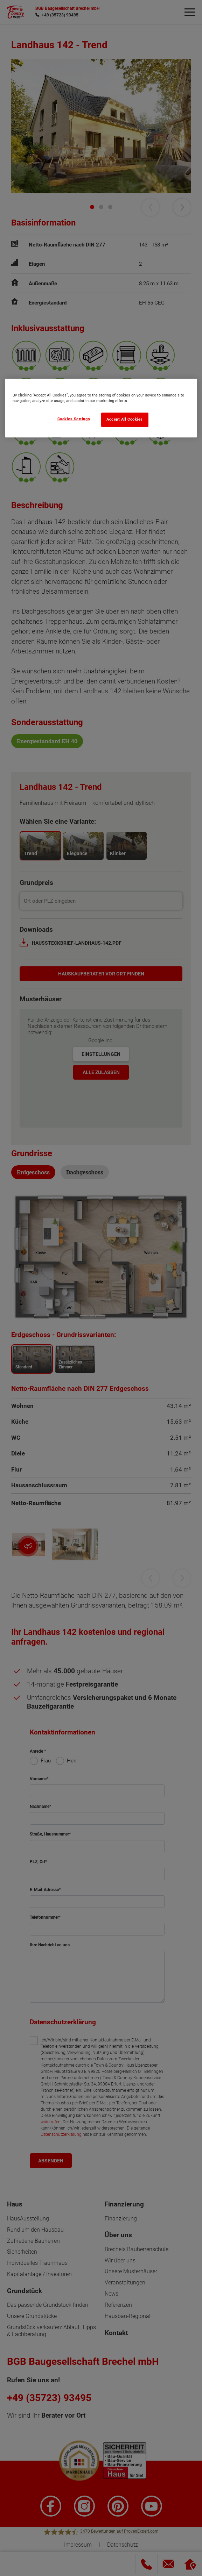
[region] (101, 408)
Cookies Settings (73, 419)
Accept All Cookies (124, 419)
